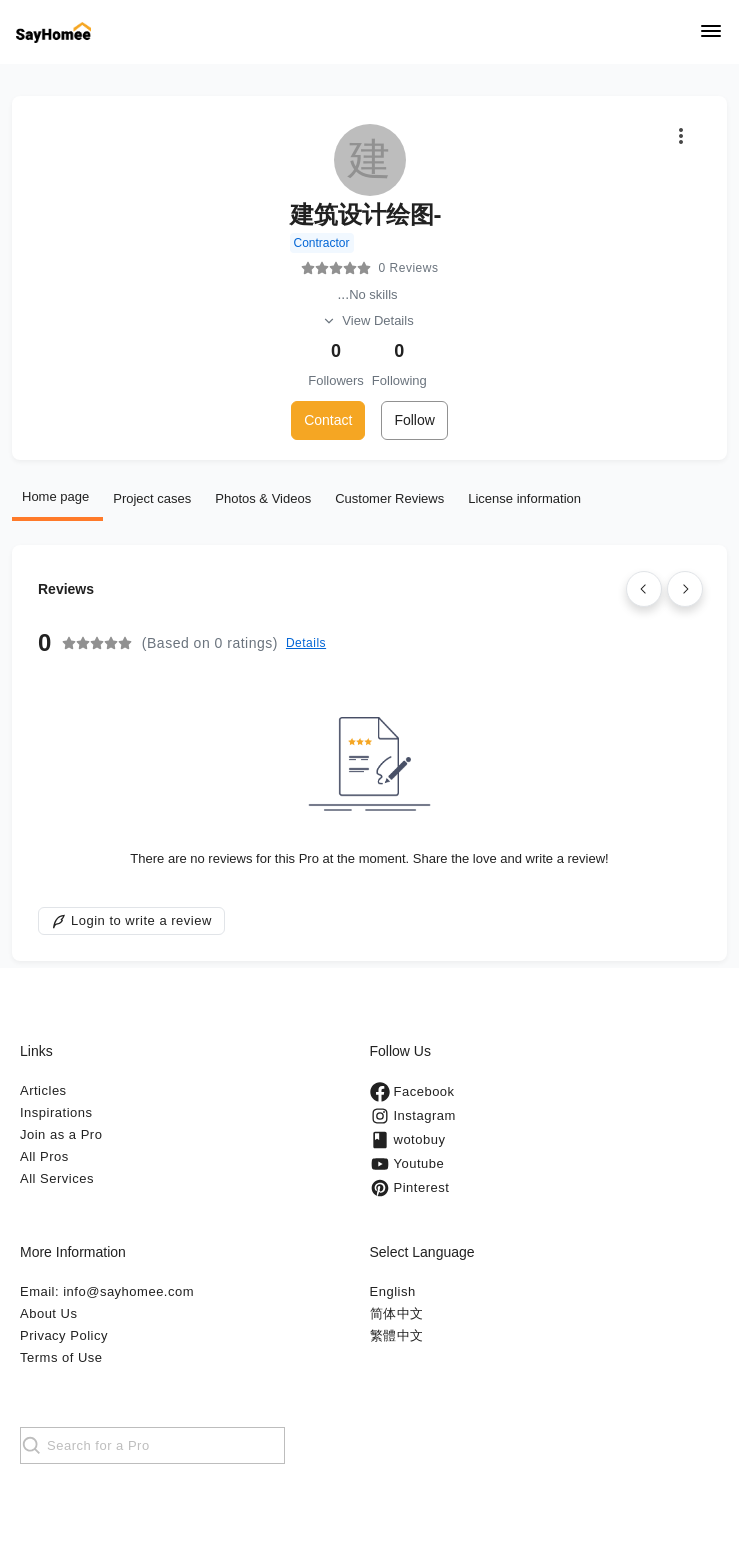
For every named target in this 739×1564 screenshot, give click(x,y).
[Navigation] (711, 32)
